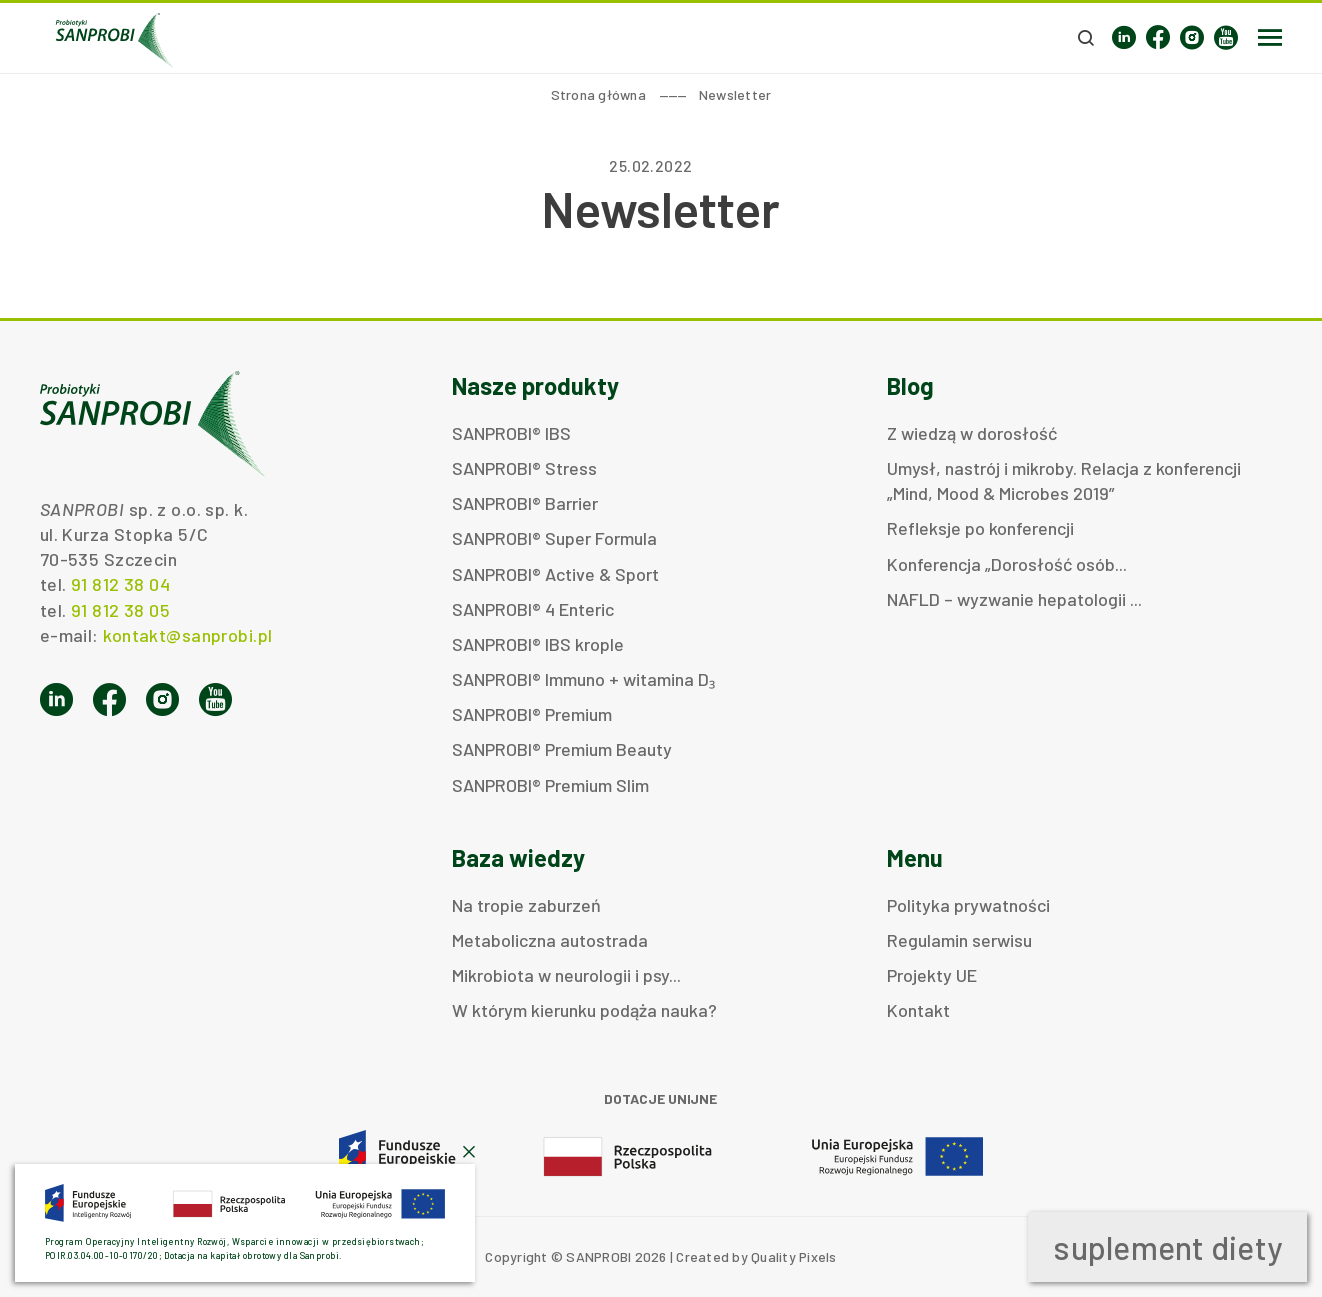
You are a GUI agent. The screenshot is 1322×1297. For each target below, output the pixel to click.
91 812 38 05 (120, 610)
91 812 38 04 (120, 584)
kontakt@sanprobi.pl (187, 635)
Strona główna (598, 94)
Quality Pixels (794, 1256)
